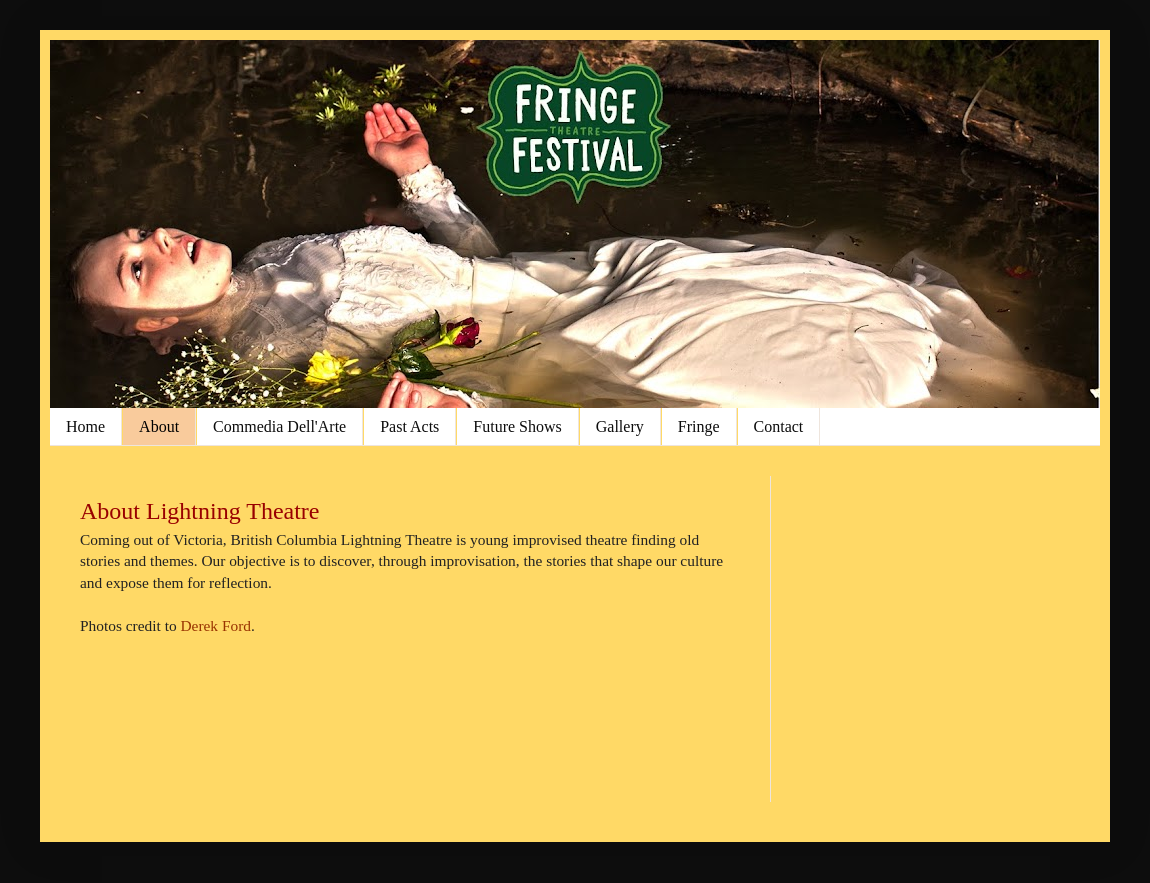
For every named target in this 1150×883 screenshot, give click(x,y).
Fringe (699, 426)
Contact (779, 426)
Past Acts (409, 426)
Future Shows (517, 426)
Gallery (620, 426)
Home (85, 426)
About (159, 426)
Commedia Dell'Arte (279, 426)
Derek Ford (215, 625)
